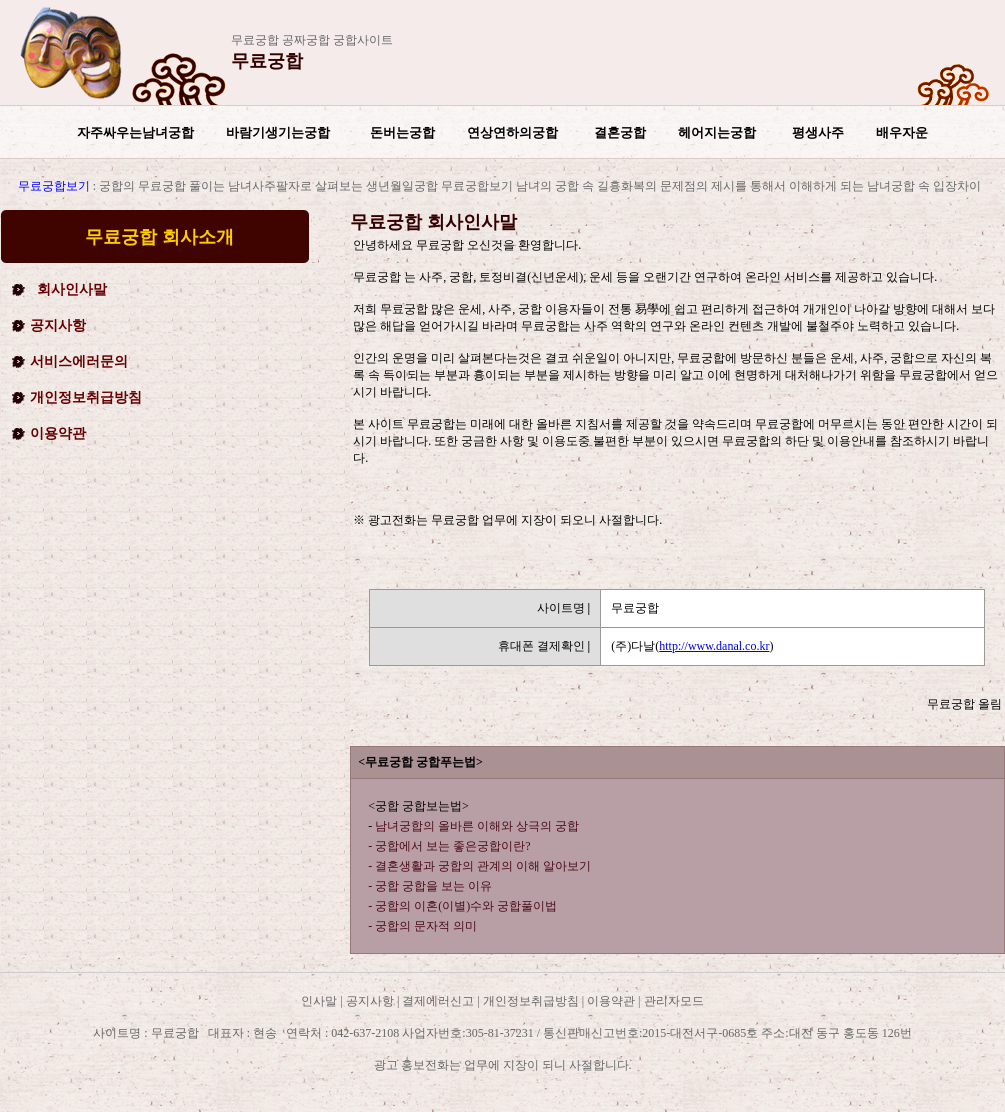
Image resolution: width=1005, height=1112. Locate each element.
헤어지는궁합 (717, 132)
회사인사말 (72, 289)
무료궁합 (267, 61)
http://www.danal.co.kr (714, 646)
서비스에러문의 (79, 361)
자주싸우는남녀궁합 (135, 132)
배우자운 (902, 132)
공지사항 (58, 325)
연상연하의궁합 (512, 132)
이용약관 (58, 433)
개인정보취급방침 (86, 397)
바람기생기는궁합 (278, 132)
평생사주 (818, 132)
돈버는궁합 (402, 132)
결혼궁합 (620, 132)
